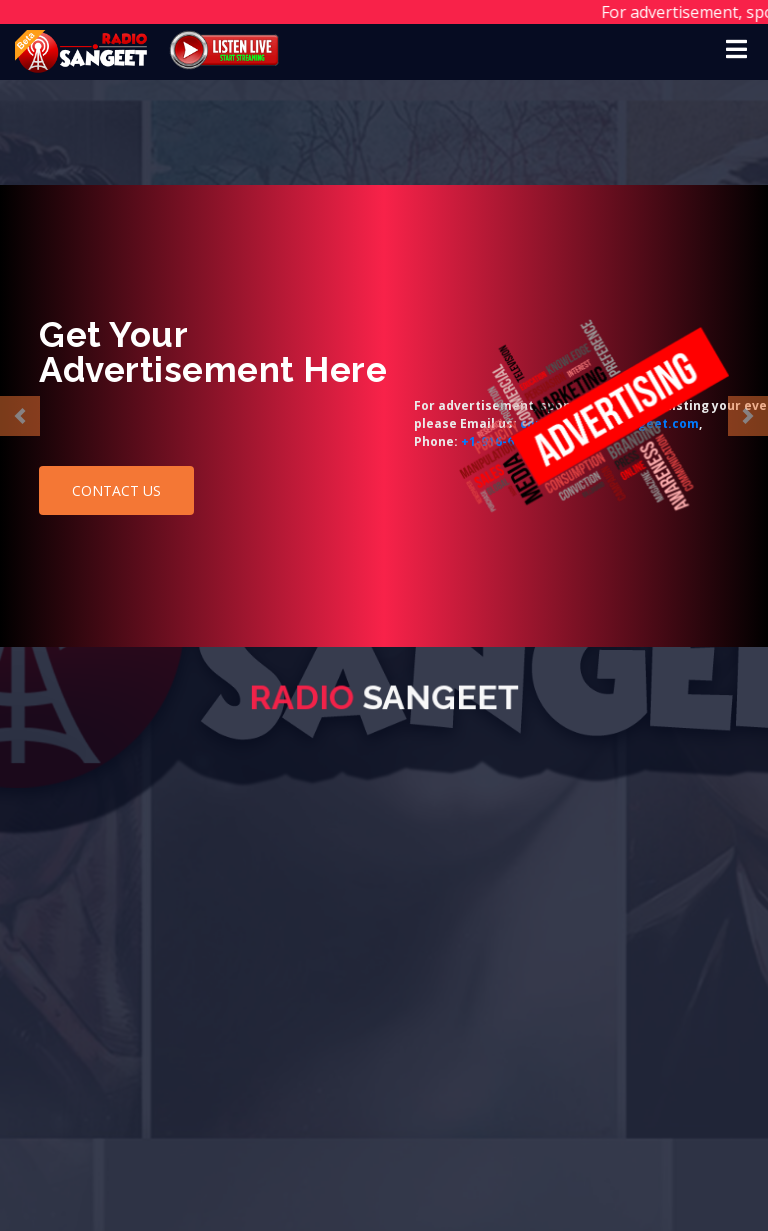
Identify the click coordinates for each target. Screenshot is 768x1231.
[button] (20, 416)
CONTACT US (116, 490)
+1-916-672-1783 (136, 441)
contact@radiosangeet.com (234, 423)
